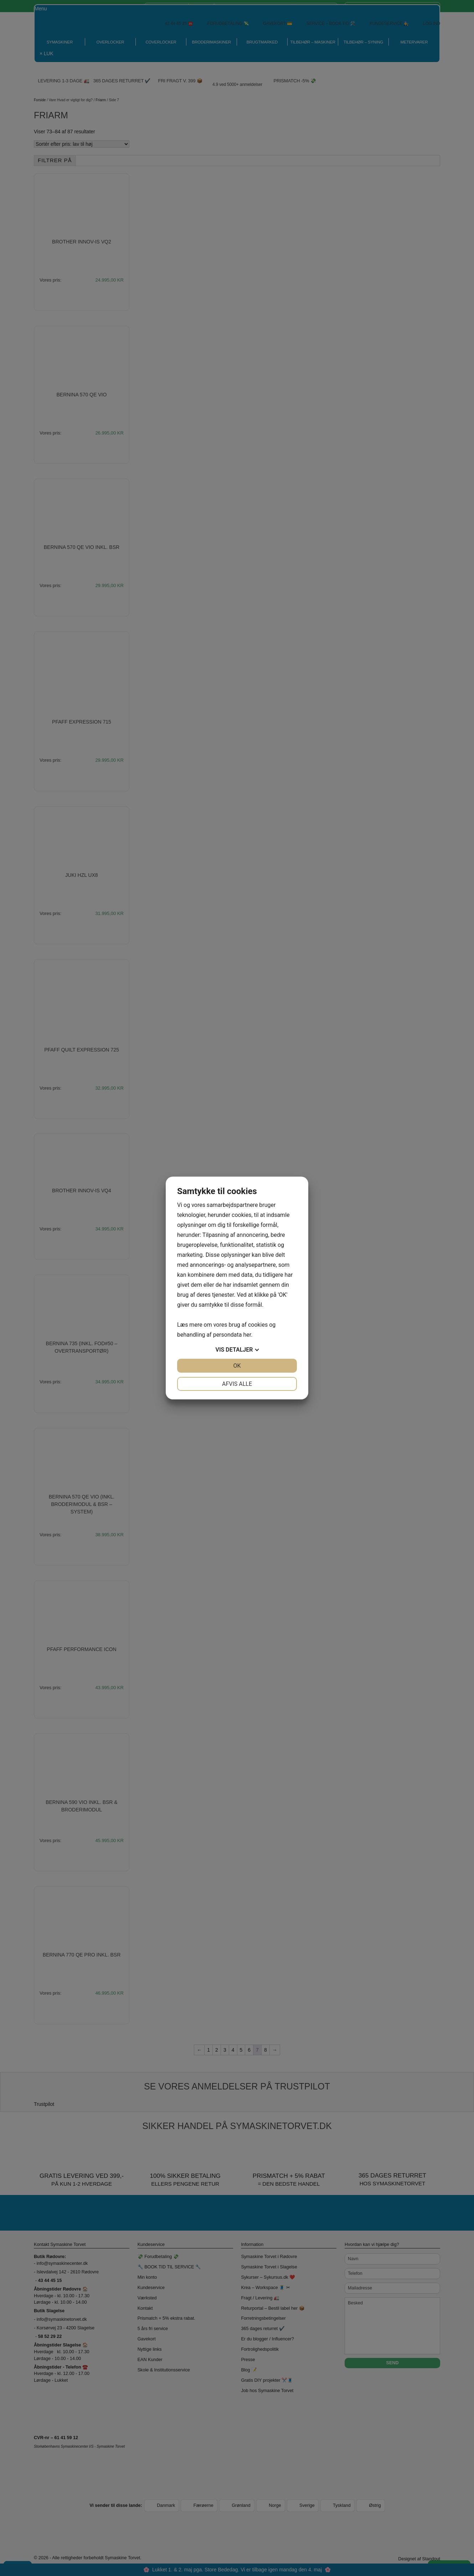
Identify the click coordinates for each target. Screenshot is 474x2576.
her (247, 1334)
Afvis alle (237, 1383)
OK (237, 1365)
